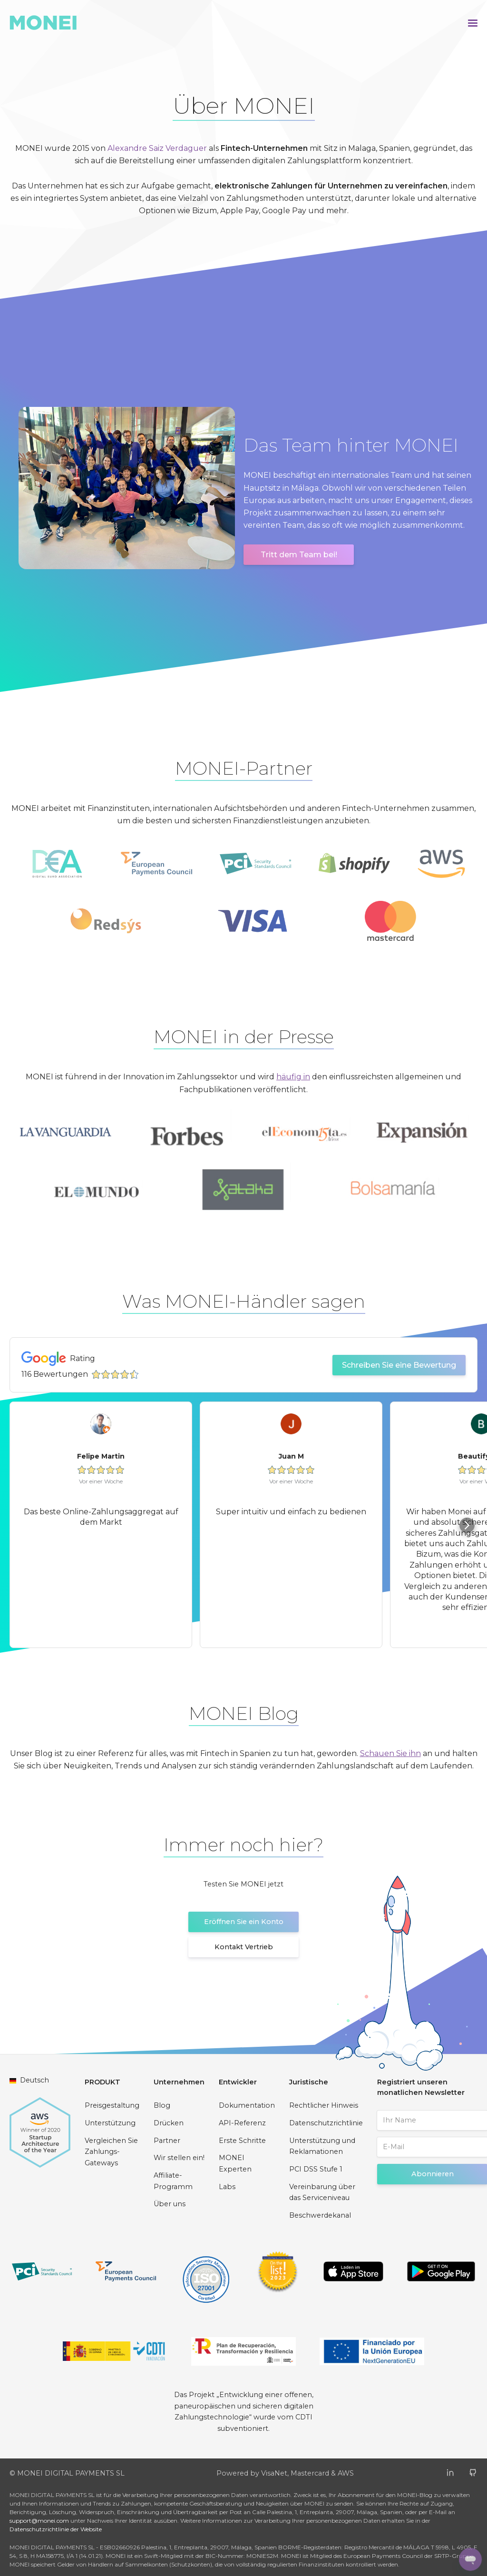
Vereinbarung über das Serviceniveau (322, 2192)
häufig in (293, 1076)
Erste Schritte (242, 2140)
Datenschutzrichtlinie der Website (56, 2529)
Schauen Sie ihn (390, 1753)
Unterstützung (110, 2123)
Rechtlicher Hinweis (323, 2105)
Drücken (169, 2123)
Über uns (169, 2204)
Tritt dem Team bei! (299, 554)
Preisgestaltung (112, 2105)
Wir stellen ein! (179, 2157)
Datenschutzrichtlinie (326, 2123)
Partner (167, 2140)
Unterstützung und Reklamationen (322, 2146)
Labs (227, 2186)
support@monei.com (39, 2520)
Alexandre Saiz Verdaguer (157, 148)
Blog (162, 2105)
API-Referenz (242, 2123)
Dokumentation (247, 2105)
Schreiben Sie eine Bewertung (399, 1365)
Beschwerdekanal (320, 2215)
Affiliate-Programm (173, 2181)
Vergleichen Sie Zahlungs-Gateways (111, 2151)
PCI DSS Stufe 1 (315, 2169)
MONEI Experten (235, 2163)
